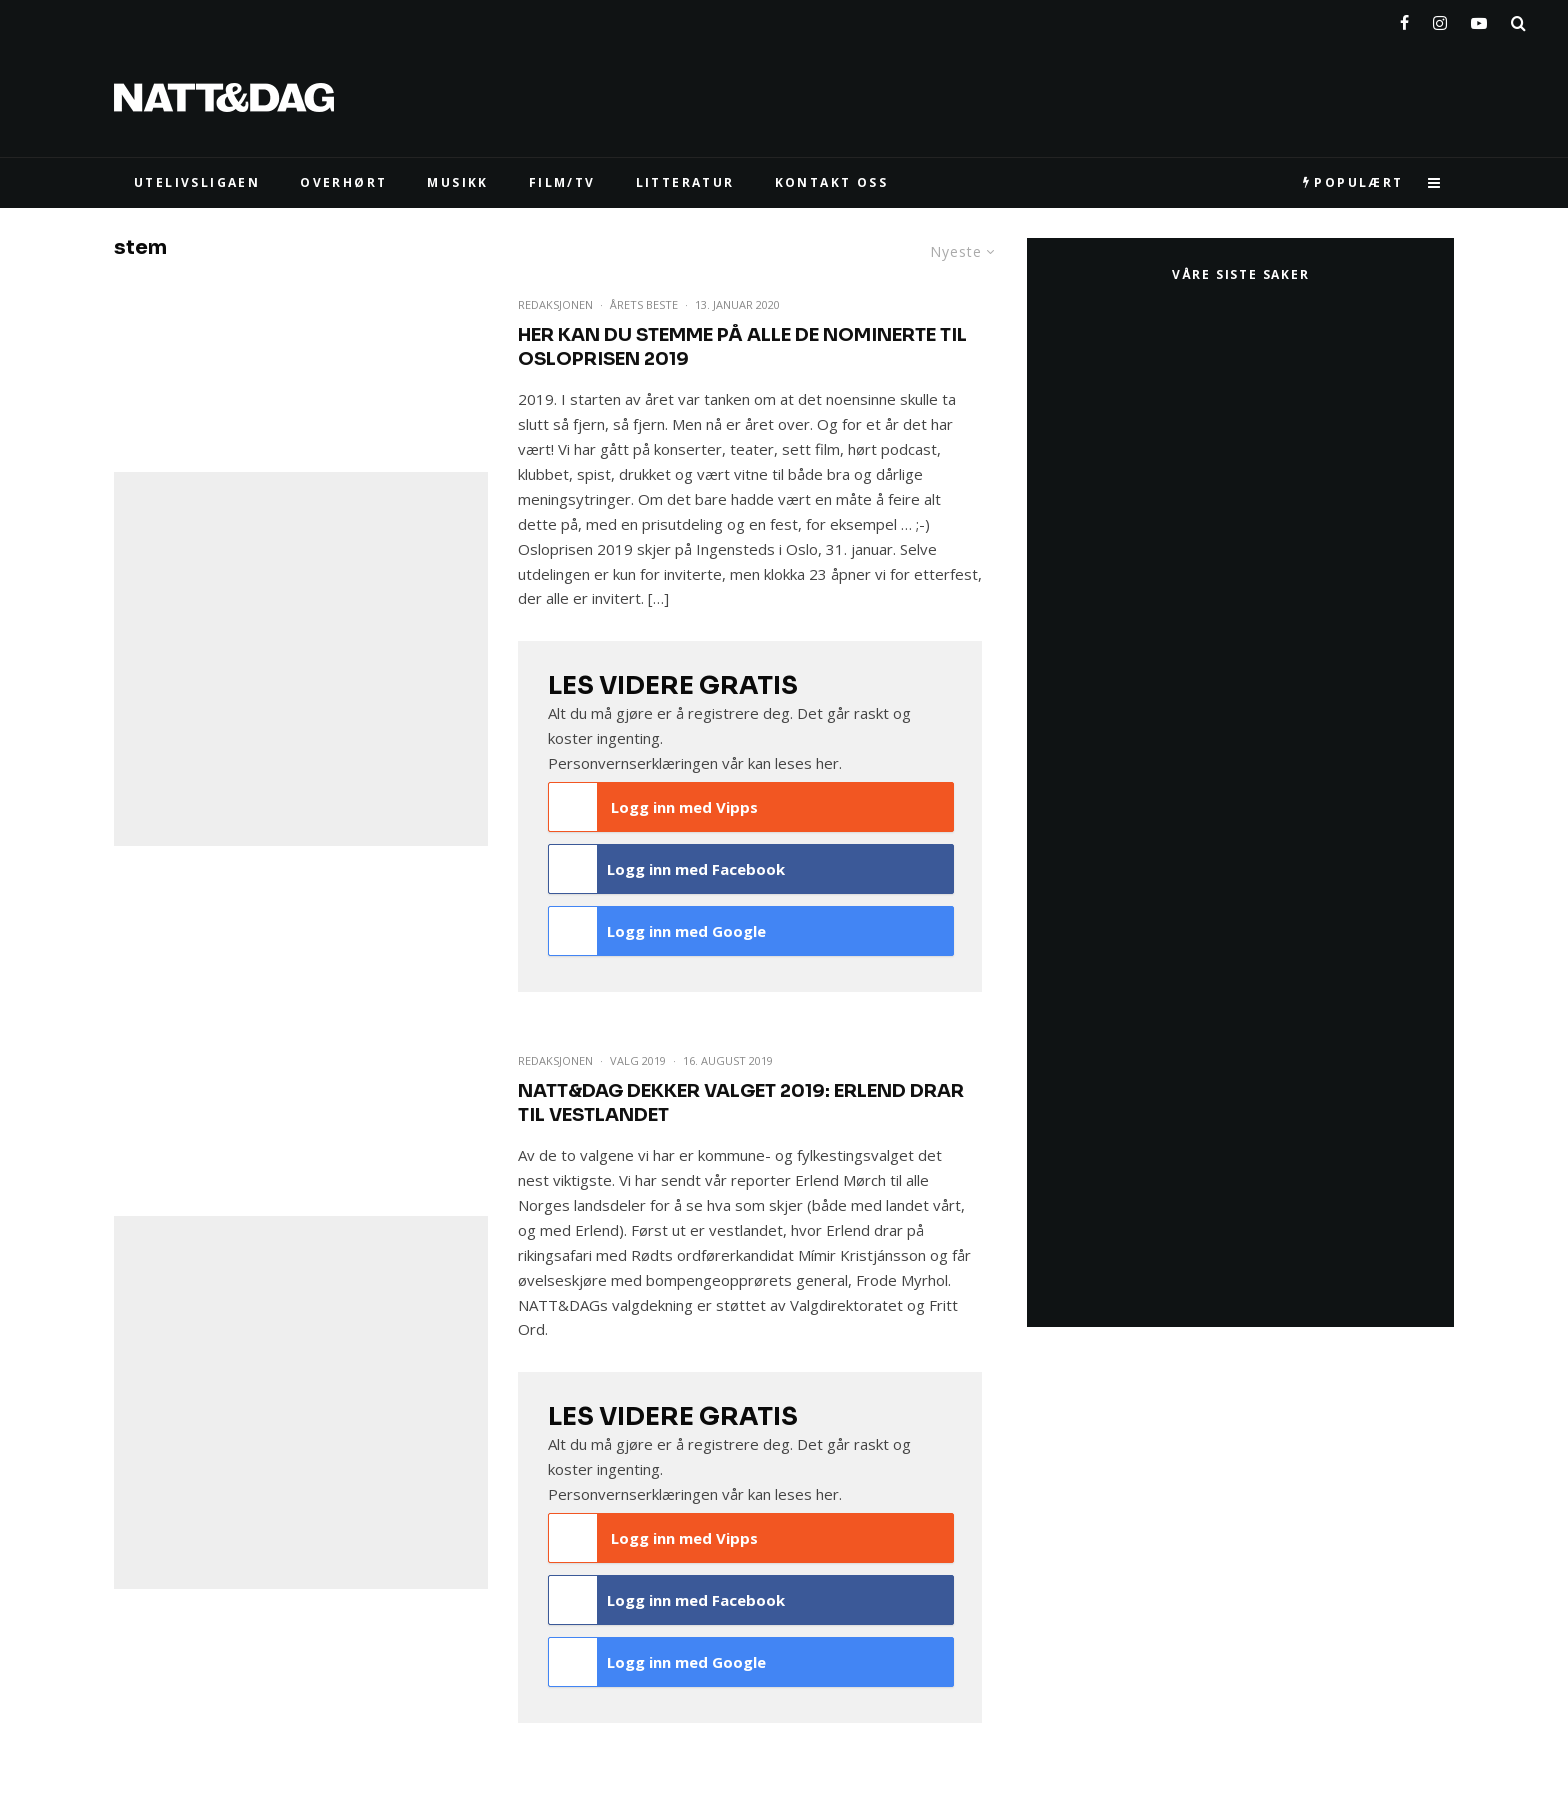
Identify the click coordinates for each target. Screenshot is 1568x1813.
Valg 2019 (638, 1060)
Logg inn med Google (658, 931)
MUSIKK (457, 182)
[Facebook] (1404, 19)
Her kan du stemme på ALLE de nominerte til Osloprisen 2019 (742, 347)
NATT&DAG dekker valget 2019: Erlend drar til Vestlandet (741, 1103)
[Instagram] (1440, 19)
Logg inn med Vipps (654, 807)
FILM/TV (562, 182)
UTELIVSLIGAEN (197, 182)
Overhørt (343, 182)
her (827, 763)
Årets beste (644, 304)
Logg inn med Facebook (667, 869)
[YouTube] (1479, 19)
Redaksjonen (555, 304)
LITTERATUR (685, 182)
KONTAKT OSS (831, 182)
